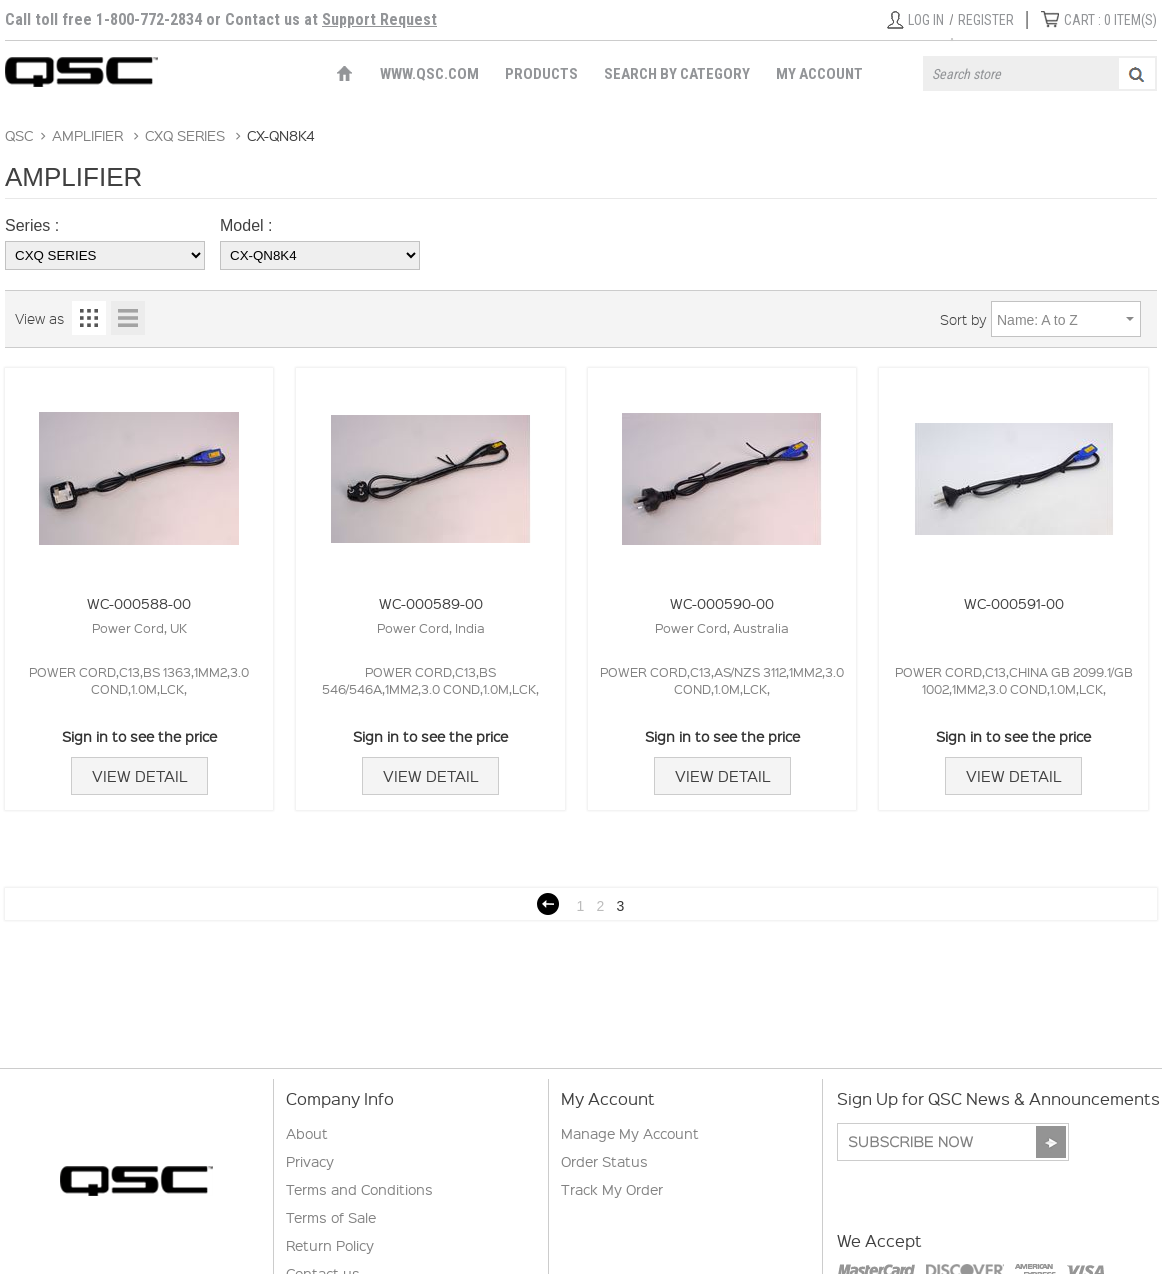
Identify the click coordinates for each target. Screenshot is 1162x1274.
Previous (548, 904)
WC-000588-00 (139, 603)
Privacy (310, 1161)
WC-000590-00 (722, 603)
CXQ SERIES (185, 135)
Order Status (604, 1161)
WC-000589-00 (431, 603)
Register (986, 20)
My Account (819, 74)
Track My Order (612, 1189)
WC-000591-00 (1014, 603)
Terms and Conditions (359, 1189)
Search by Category (677, 74)
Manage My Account (630, 1133)
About (307, 1133)
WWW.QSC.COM (429, 74)
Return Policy (330, 1245)
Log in (926, 20)
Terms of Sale (331, 1217)
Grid (89, 318)
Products (541, 74)
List (128, 318)
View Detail (139, 776)
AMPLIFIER (87, 135)
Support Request (379, 19)
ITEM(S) (1110, 20)
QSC (19, 135)
